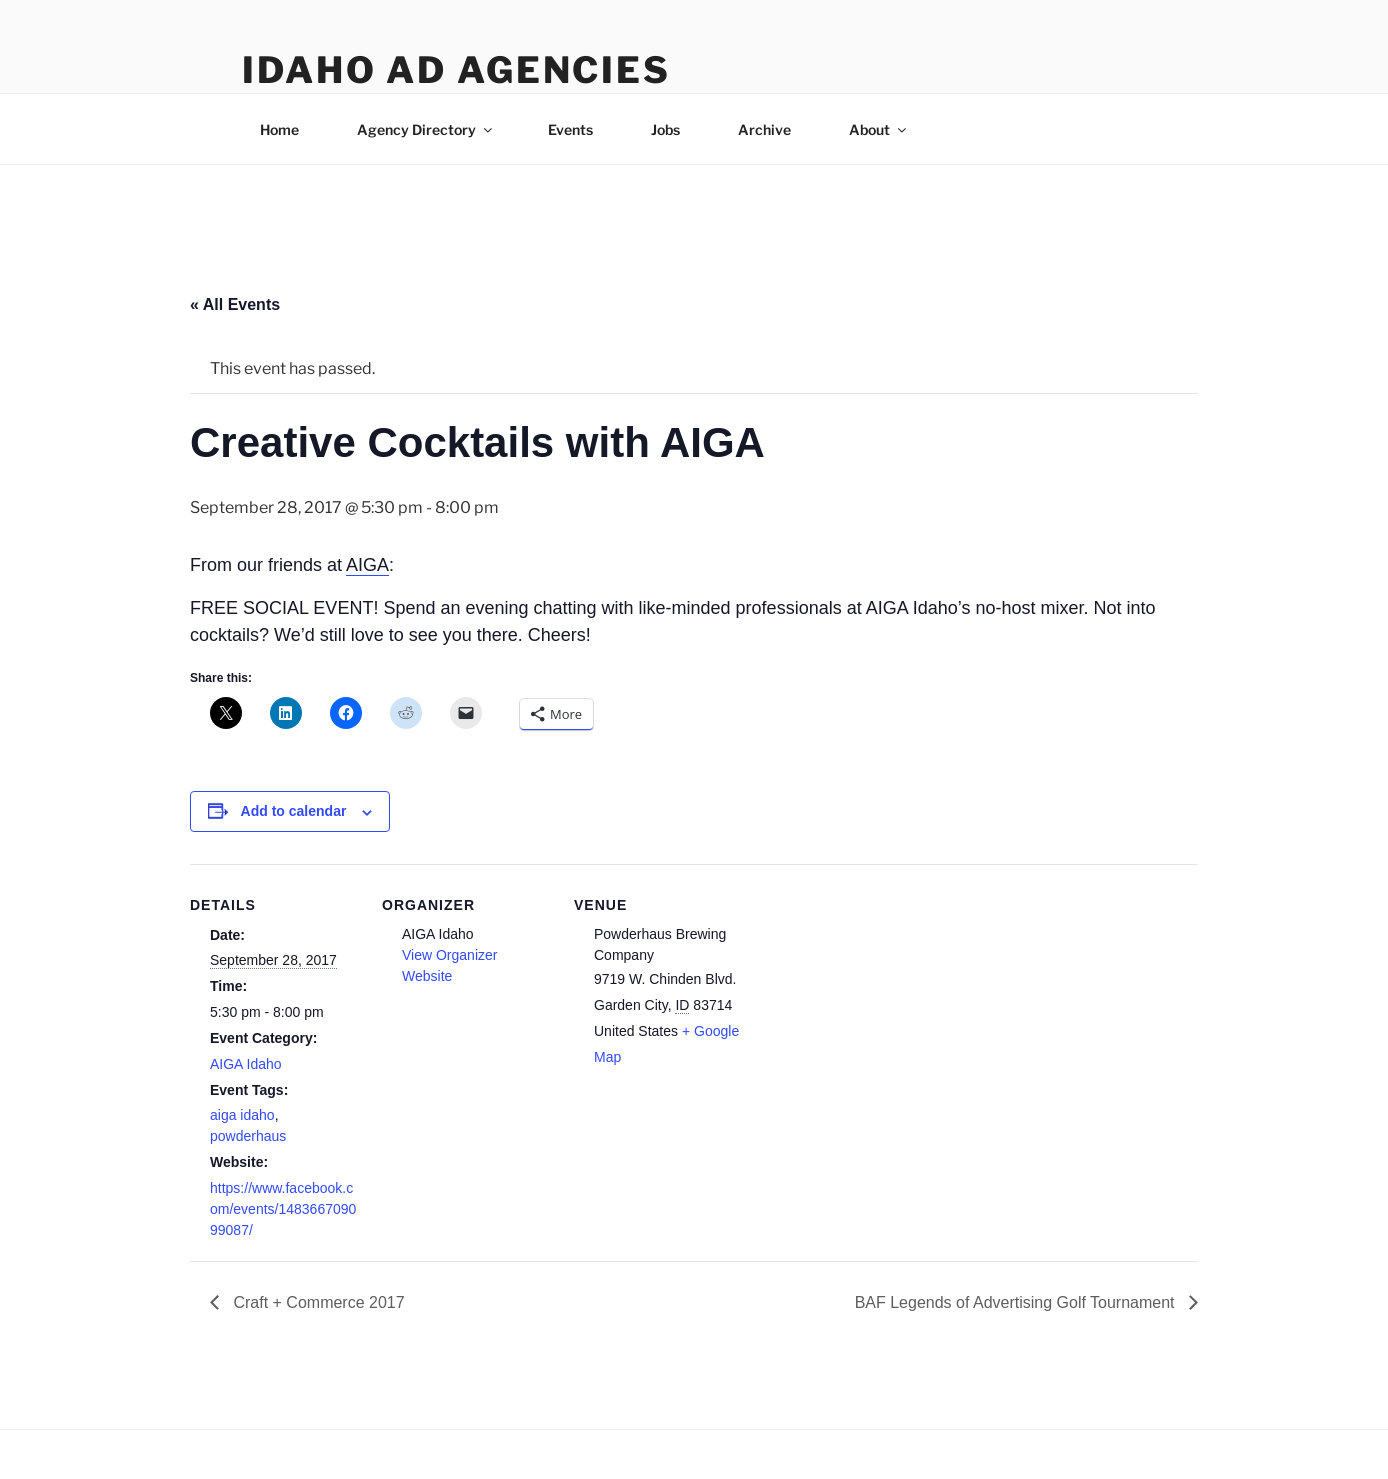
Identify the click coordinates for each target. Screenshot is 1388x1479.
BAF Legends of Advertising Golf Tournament (1017, 1302)
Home (279, 129)
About (879, 129)
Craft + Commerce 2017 (317, 1302)
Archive (764, 129)
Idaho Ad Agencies (456, 70)
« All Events (235, 304)
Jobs (665, 129)
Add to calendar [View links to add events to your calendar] (294, 811)
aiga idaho (242, 1115)
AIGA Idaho (246, 1064)
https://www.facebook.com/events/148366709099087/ (283, 1209)
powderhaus (248, 1136)
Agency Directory (426, 129)
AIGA (367, 565)
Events (570, 129)
